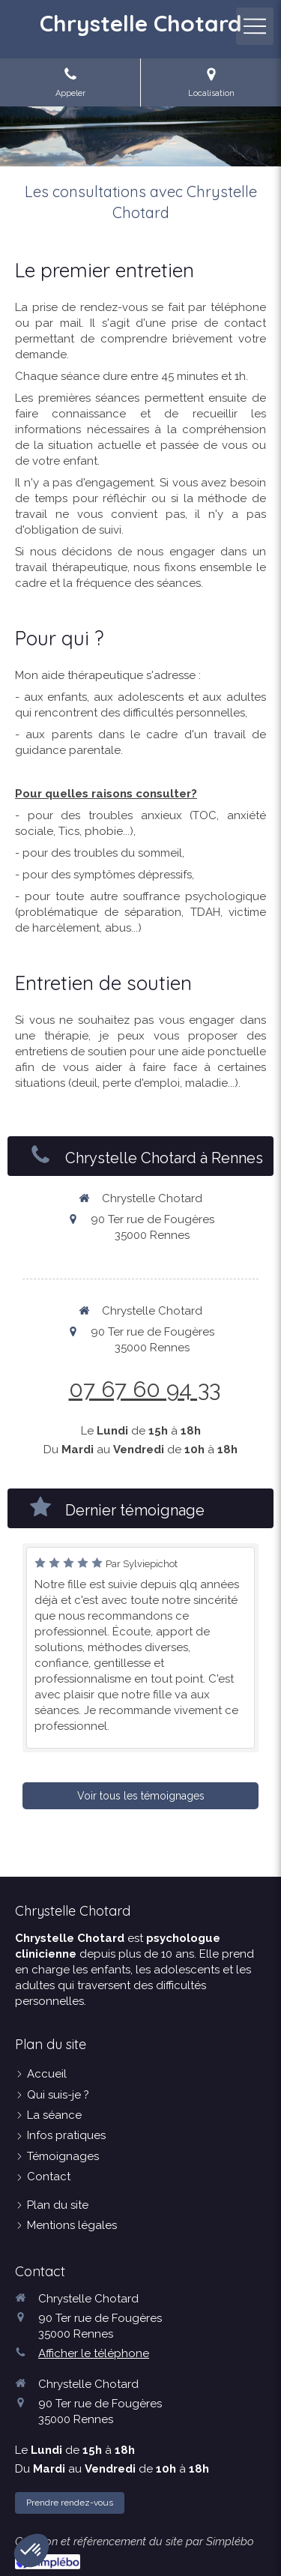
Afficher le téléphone (93, 2353)
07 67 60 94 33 (144, 1389)
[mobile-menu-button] (255, 26)
